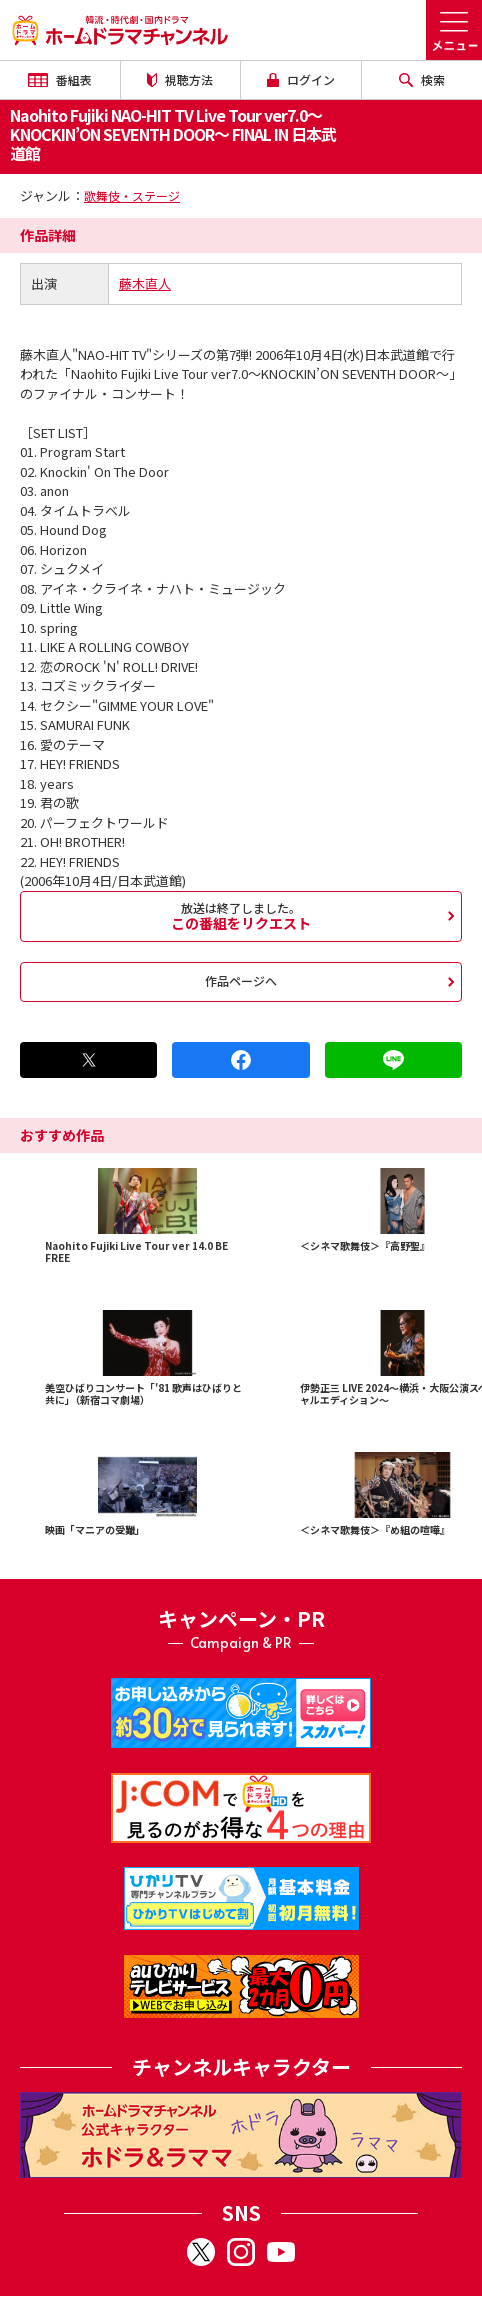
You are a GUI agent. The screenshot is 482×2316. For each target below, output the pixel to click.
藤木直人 (145, 283)
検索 (422, 79)
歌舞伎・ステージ (132, 195)
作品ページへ (241, 980)
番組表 (60, 79)
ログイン (301, 79)
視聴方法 (180, 79)
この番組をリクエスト (241, 916)
